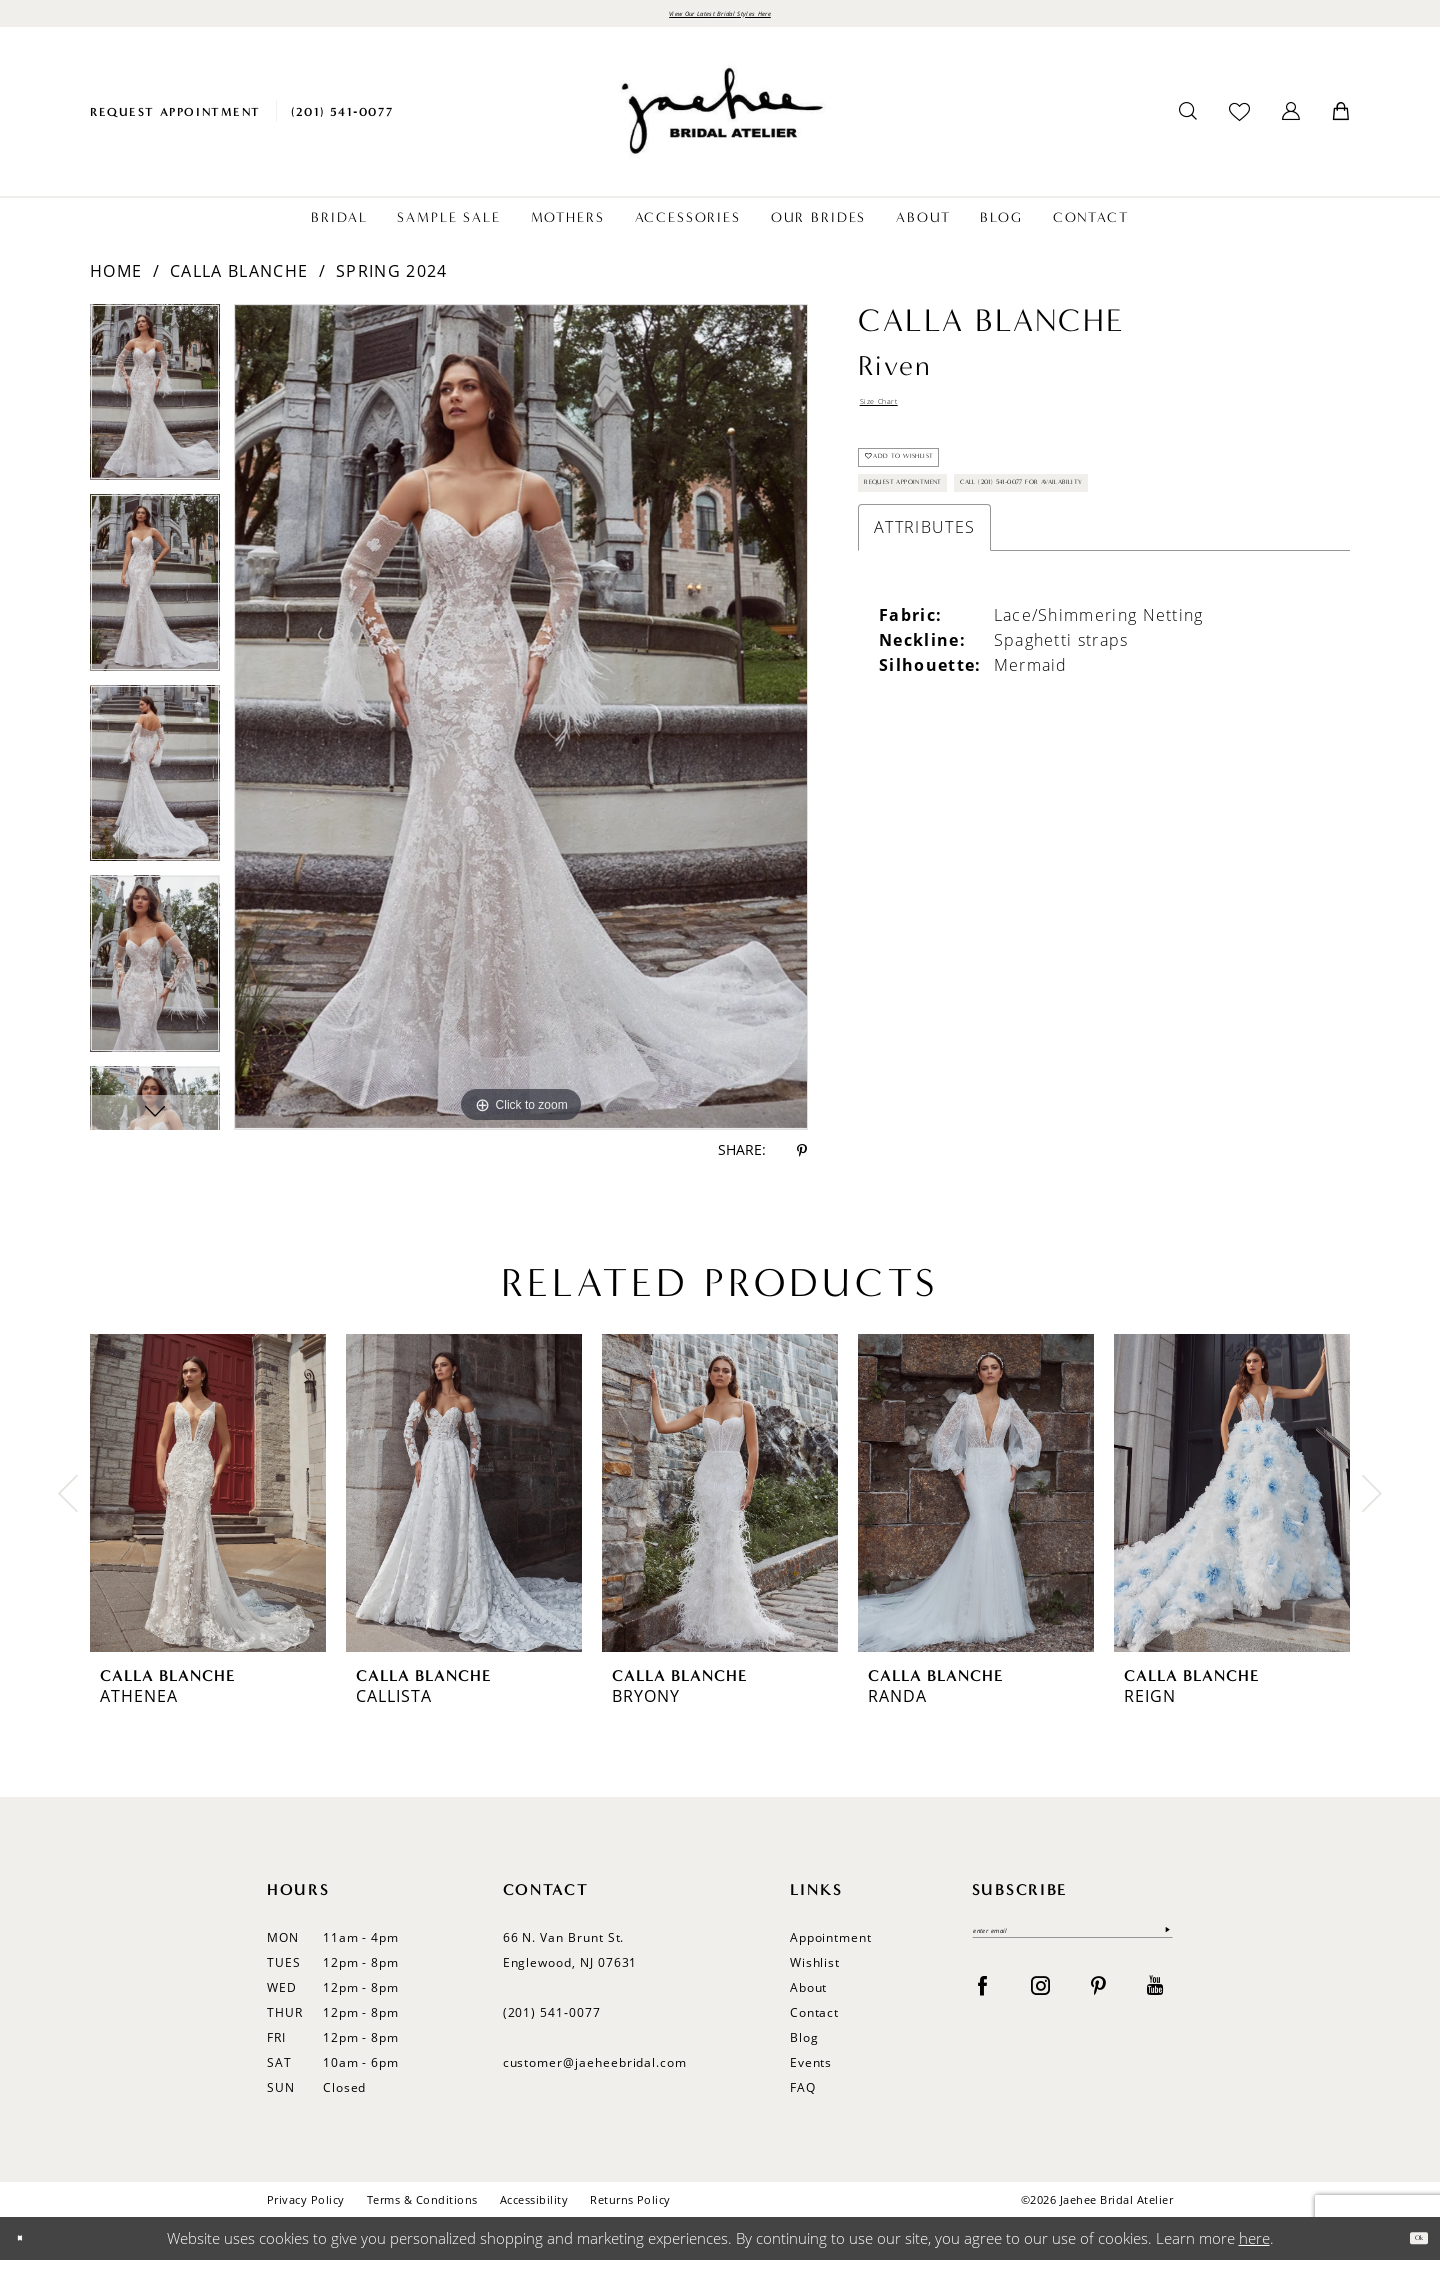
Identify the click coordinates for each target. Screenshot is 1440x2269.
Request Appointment (953, 550)
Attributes (924, 658)
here (1254, 2247)
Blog (804, 2046)
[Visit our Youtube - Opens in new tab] (1155, 2007)
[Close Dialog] (29, 2247)
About (809, 1996)
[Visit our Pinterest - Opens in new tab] (1098, 2007)
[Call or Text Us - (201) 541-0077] (342, 120)
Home (116, 280)
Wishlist (815, 1971)
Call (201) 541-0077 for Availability (1007, 603)
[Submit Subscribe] (1161, 1947)
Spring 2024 (391, 280)
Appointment (831, 1946)
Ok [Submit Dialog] (1407, 2247)
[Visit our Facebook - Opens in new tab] (982, 2007)
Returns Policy (630, 2208)
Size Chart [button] (902, 417)
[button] (1291, 121)
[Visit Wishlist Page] (1239, 120)
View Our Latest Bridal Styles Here (719, 18)
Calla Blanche (239, 280)
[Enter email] (1072, 1947)
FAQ (803, 2096)
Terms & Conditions (422, 2208)
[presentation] (208, 1502)
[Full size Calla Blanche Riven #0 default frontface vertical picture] (521, 726)
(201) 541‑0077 (552, 2021)
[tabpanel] (155, 408)
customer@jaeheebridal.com (595, 2071)
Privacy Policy (306, 2208)
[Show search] (1188, 121)
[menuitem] (175, 120)
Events (811, 2071)
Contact (815, 2021)
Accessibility (534, 2208)
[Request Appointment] (175, 120)
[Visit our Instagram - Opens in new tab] (1040, 2007)
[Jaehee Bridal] (720, 120)
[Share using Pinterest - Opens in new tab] (802, 1159)
